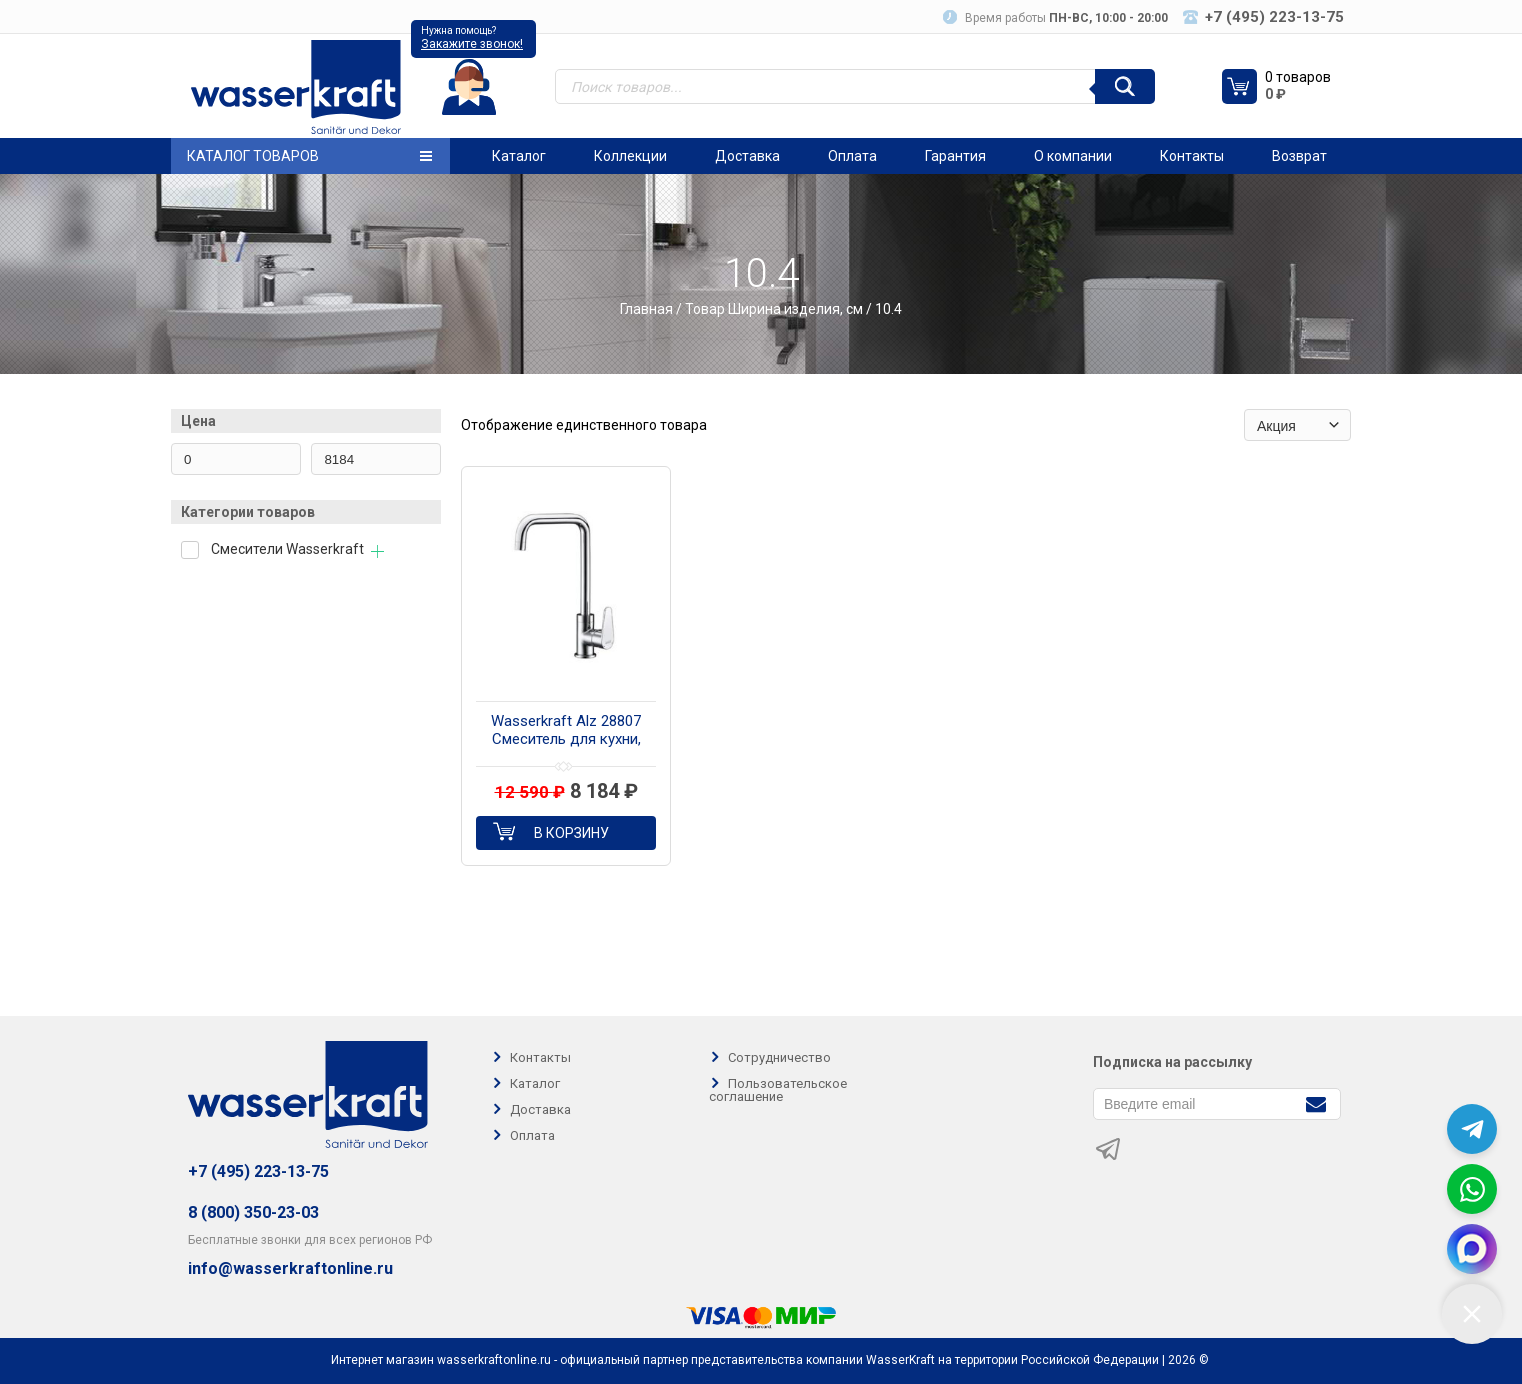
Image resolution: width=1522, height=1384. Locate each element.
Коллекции (630, 156)
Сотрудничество (779, 1057)
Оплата (852, 156)
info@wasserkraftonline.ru (290, 1269)
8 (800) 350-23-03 (253, 1212)
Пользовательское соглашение (778, 1090)
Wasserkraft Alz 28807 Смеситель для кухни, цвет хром (566, 731)
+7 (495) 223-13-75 (258, 1171)
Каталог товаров (309, 156)
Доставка (747, 156)
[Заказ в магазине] (1297, 425)
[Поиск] (1125, 86)
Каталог (519, 156)
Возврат (1299, 156)
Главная (646, 309)
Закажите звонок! (472, 44)
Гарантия (955, 156)
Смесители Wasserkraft (287, 549)
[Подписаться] (1315, 1102)
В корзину (571, 833)
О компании (1073, 156)
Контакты (1192, 156)
